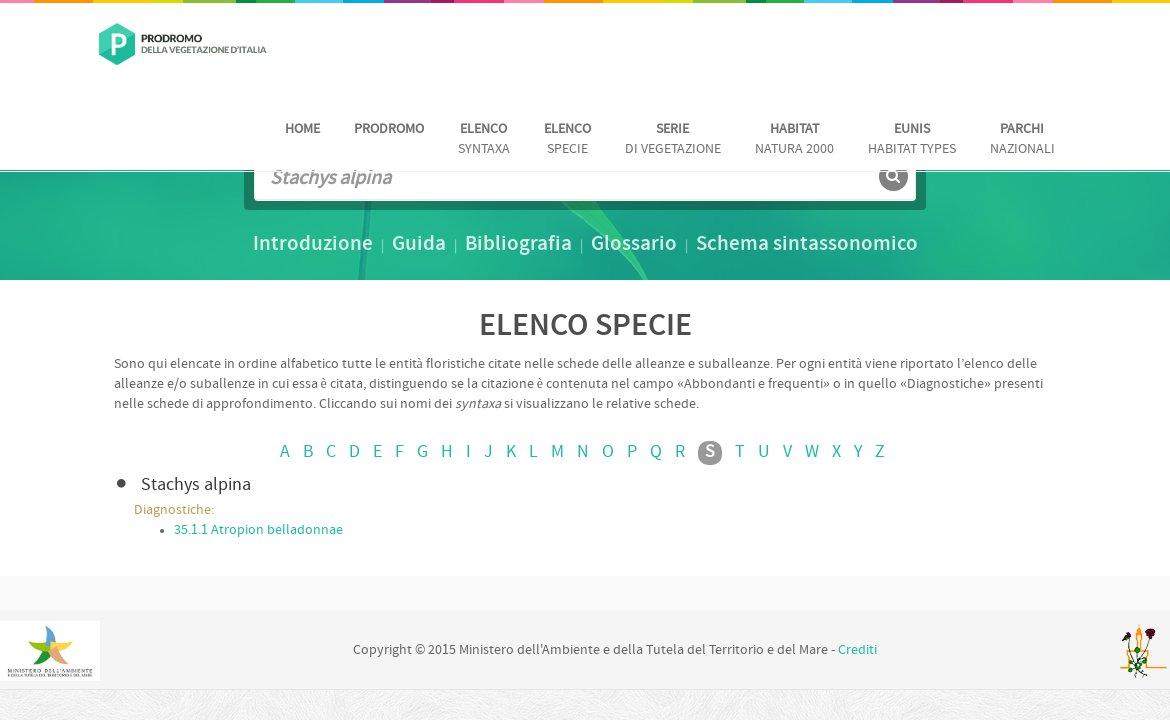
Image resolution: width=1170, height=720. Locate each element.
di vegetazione (673, 139)
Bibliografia (518, 245)
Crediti (857, 650)
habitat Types (912, 139)
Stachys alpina (196, 485)
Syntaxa (484, 139)
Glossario (634, 245)
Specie (567, 139)
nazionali (1022, 139)
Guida (419, 245)
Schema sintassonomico (807, 245)
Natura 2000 (794, 139)
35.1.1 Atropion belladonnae (258, 530)
